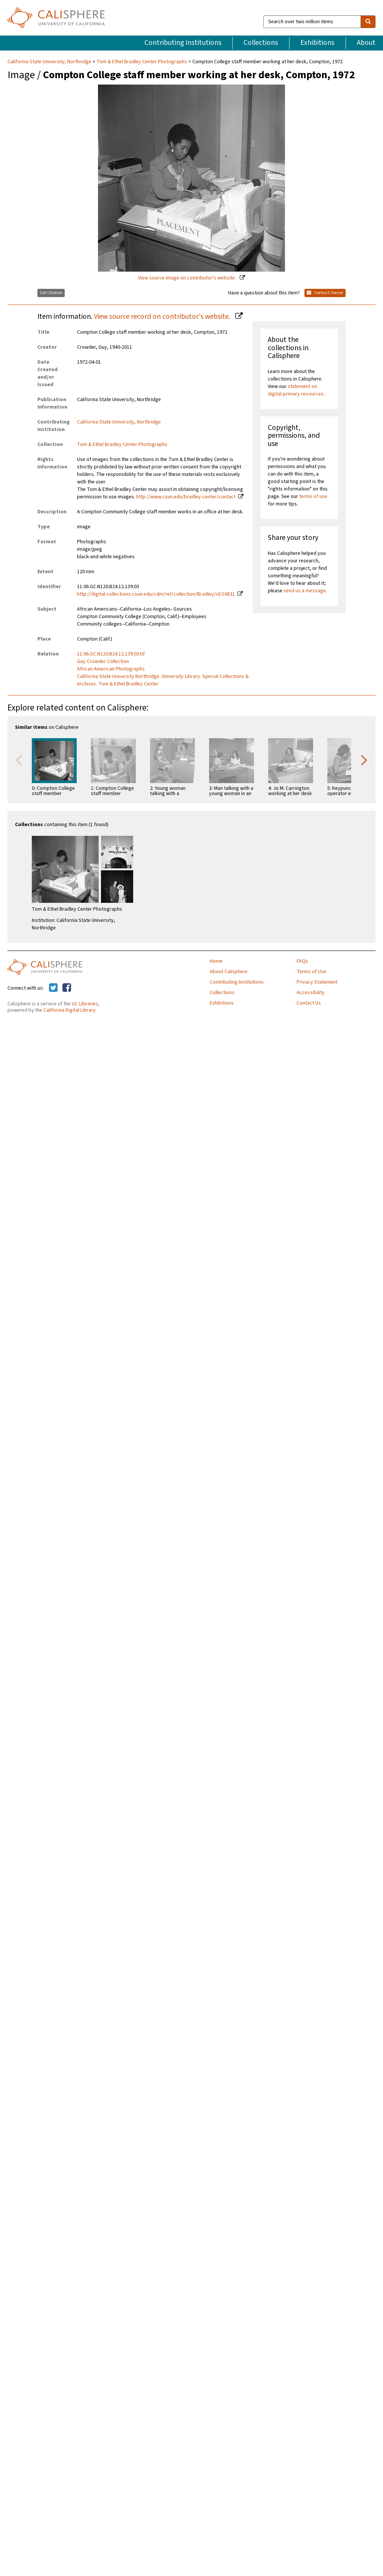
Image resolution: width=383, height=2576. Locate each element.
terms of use (313, 496)
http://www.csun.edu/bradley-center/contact (186, 497)
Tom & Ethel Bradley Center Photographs (141, 61)
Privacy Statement (317, 982)
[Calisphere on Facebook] (66, 988)
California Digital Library (69, 1010)
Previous (18, 759)
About (366, 42)
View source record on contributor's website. (163, 316)
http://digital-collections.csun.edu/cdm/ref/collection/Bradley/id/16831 (156, 594)
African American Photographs (111, 669)
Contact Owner (325, 293)
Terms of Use (311, 971)
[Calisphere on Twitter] (53, 988)
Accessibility (311, 992)
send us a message (305, 591)
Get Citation (51, 293)
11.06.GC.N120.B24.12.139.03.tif (111, 654)
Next (364, 759)
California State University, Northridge (49, 61)
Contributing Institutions (182, 42)
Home (216, 961)
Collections (260, 42)
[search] (368, 21)
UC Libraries (85, 1004)
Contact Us (309, 1003)
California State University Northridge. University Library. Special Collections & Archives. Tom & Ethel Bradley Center (163, 680)
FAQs (302, 961)
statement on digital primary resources (296, 390)
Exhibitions (317, 42)
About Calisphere (229, 971)
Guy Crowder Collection (103, 661)
